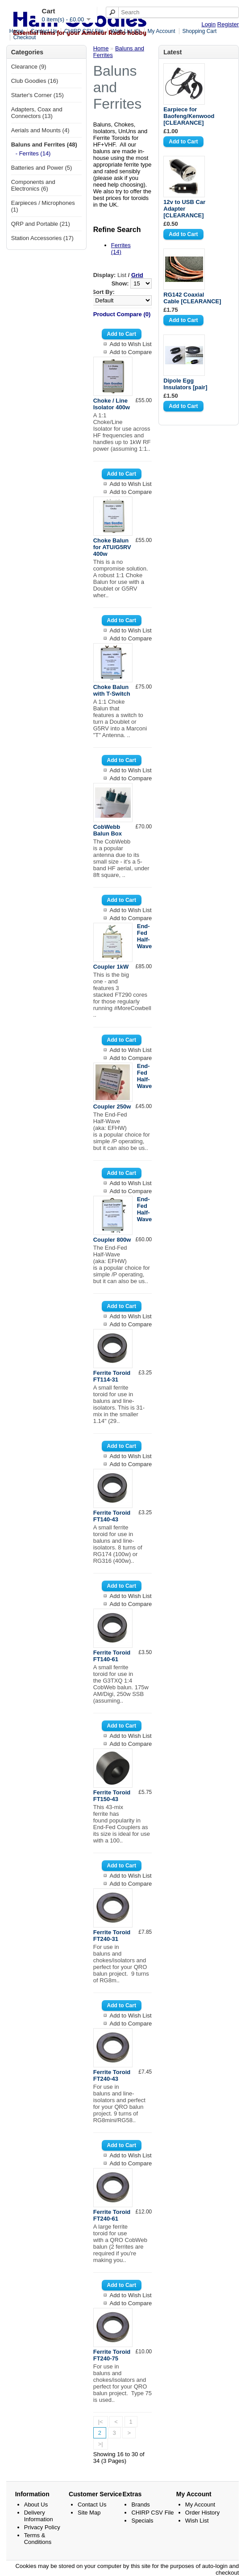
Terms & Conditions (37, 2538)
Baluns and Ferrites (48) (44, 144)
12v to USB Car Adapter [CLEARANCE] (184, 209)
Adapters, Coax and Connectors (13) (36, 112)
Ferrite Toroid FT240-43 (112, 2075)
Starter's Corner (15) (37, 95)
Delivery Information (38, 2516)
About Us (36, 2504)
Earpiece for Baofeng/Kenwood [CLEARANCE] (188, 116)
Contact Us (44, 31)
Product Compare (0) (122, 314)
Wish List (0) (126, 31)
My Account (161, 31)
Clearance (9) (28, 66)
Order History (202, 2512)
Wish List (197, 2520)
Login (208, 24)
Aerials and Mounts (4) (40, 130)
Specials (142, 2520)
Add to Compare (131, 352)
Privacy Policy (42, 2527)
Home (16, 31)
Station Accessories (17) (42, 238)
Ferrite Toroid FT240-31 (112, 1935)
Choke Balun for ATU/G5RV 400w (112, 547)
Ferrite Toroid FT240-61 (112, 2215)
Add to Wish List (131, 344)
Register (228, 24)
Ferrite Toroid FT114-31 (112, 1376)
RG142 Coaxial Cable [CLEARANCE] (192, 298)
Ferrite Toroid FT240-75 (112, 2355)
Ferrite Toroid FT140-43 (112, 1516)
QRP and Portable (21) (40, 223)
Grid (137, 275)
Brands (140, 2504)
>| (100, 2444)
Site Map (89, 2512)
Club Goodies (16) (34, 80)
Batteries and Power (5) (41, 167)
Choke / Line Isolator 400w (111, 404)
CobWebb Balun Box (107, 830)
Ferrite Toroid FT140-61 (112, 1656)
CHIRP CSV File (84, 31)
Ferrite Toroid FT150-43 (112, 1795)
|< (100, 2421)
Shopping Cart (200, 31)
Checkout (24, 37)
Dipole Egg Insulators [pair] (185, 384)
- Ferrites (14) (33, 153)
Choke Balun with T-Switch (111, 690)
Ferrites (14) (121, 248)
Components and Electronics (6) (33, 185)
